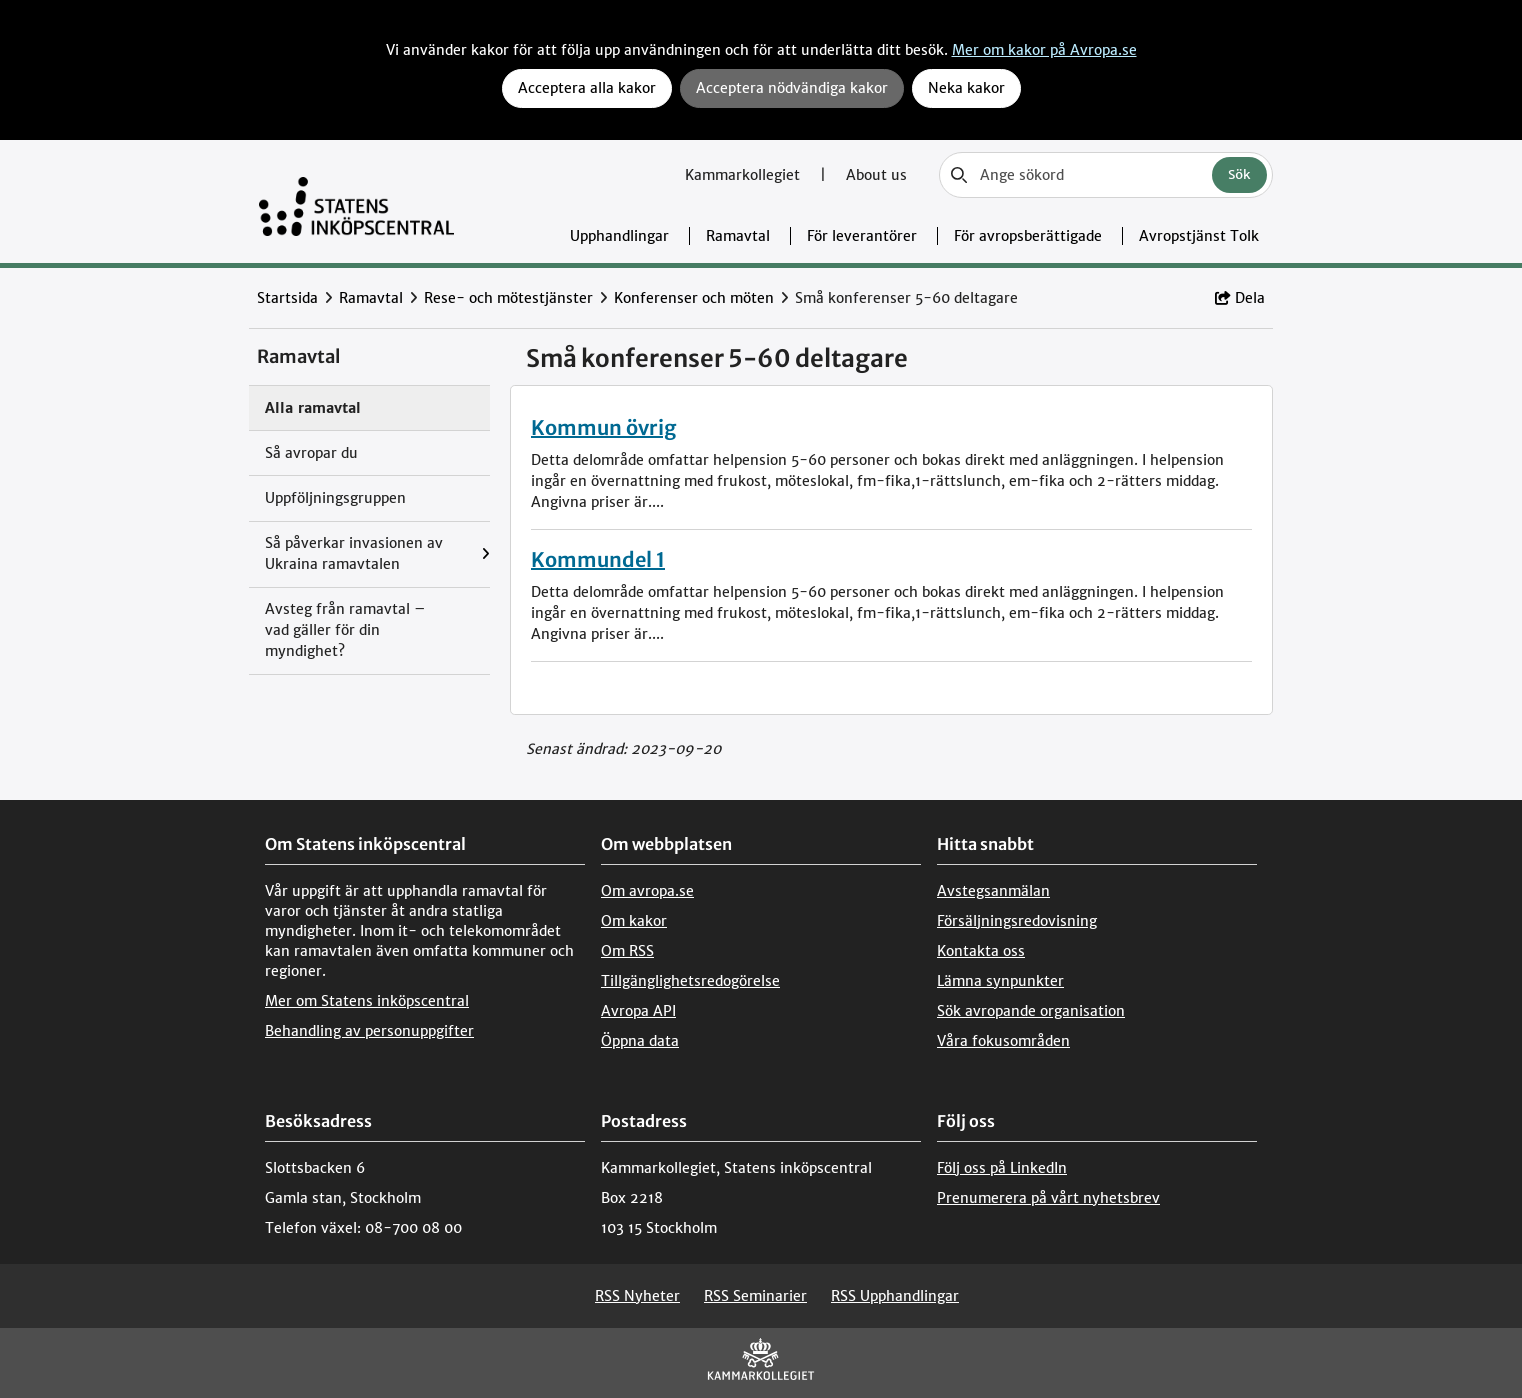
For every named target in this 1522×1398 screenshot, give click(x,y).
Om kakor (634, 921)
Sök (1239, 174)
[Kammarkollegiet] (761, 1363)
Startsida (287, 298)
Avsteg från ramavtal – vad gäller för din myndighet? (345, 630)
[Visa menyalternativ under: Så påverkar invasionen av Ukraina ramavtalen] (485, 554)
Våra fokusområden (1003, 1041)
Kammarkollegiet (744, 175)
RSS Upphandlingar (895, 1296)
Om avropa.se (647, 891)
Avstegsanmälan (993, 891)
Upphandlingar (619, 236)
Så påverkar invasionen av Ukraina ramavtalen (354, 553)
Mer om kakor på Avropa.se (1044, 50)
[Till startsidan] (356, 201)
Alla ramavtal (313, 408)
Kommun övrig (603, 427)
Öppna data (640, 1041)
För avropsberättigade (1028, 236)
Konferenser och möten (694, 298)
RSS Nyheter (637, 1296)
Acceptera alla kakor (587, 88)
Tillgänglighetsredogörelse (690, 981)
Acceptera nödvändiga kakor (792, 88)
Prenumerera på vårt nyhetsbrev (1048, 1198)
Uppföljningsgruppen (335, 498)
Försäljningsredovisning (1017, 921)
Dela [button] (1240, 298)
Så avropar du (311, 453)
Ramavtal (738, 236)
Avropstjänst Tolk (1199, 236)
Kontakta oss (981, 951)
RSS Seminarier (755, 1296)
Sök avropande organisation (1031, 1011)
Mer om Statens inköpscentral (367, 1001)
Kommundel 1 (598, 559)
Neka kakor (966, 88)
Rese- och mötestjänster (508, 298)
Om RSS (627, 951)
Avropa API (638, 1011)
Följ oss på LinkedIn (1002, 1168)
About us (876, 175)
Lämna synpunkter (1000, 981)
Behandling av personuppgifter (369, 1031)
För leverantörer (862, 236)
